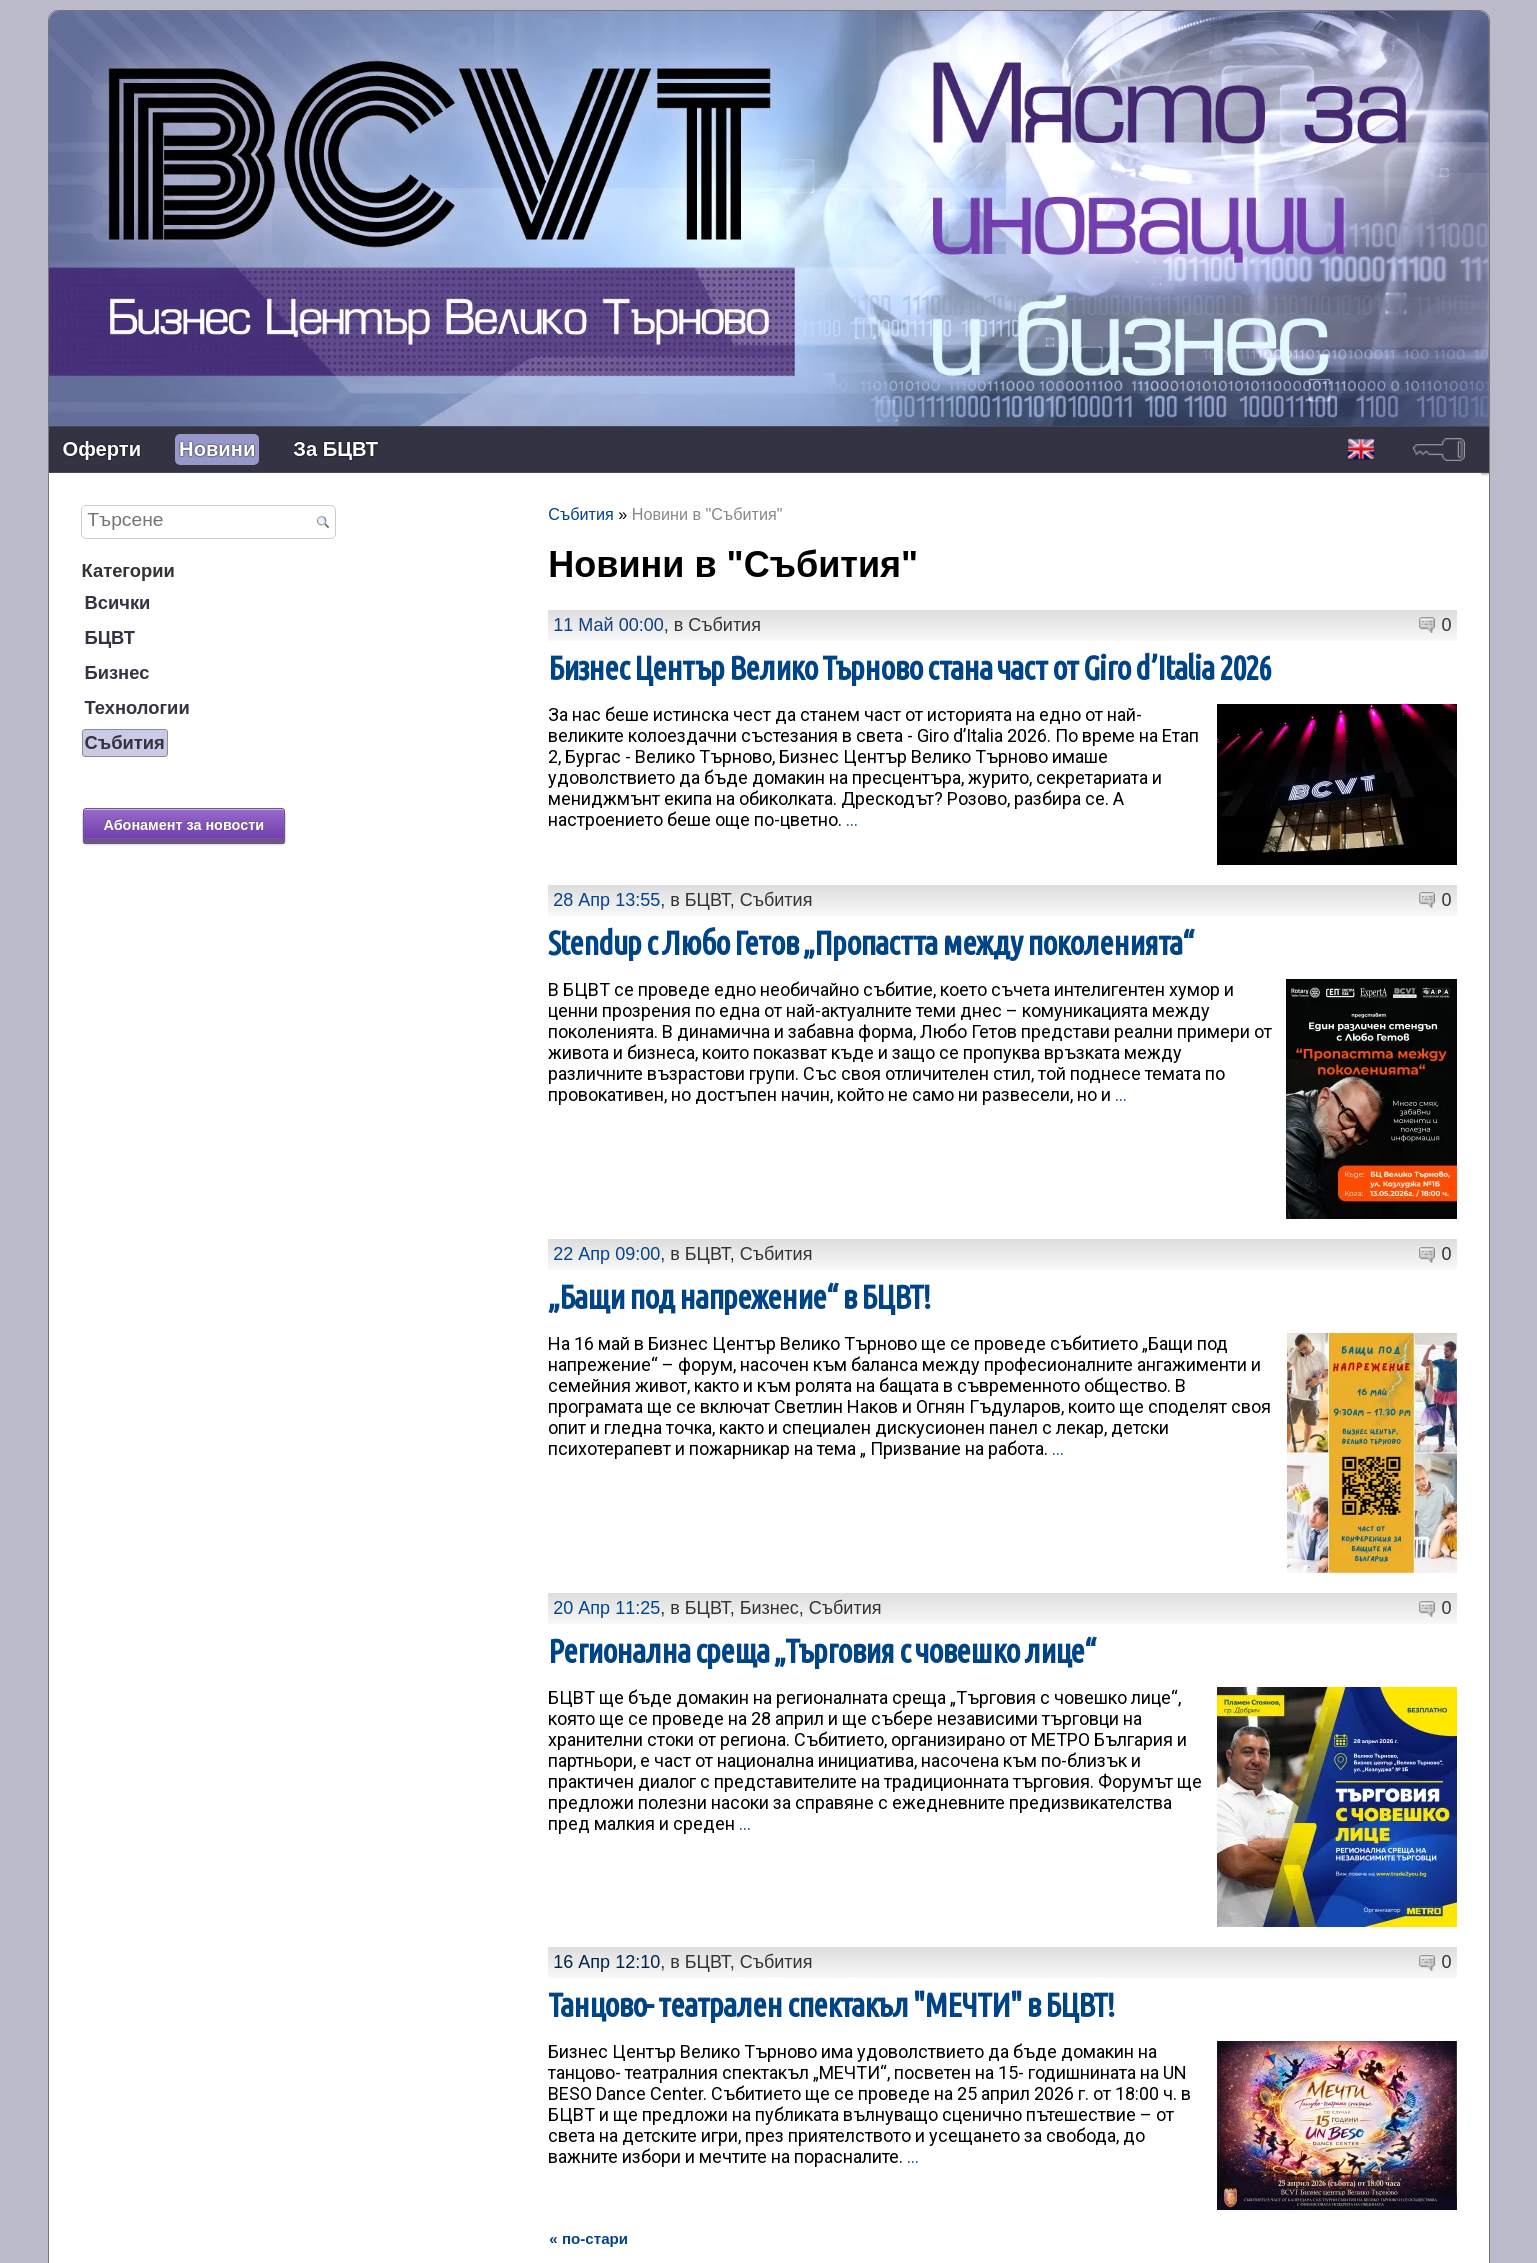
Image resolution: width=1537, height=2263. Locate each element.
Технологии (137, 707)
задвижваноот (1447, 2230)
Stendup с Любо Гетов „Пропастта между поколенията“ (870, 943)
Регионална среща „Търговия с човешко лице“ (821, 1631)
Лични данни (859, 2232)
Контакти (769, 2232)
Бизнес (117, 672)
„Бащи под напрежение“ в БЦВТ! (739, 1297)
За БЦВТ (335, 449)
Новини (217, 449)
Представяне (679, 2232)
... (852, 819)
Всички (118, 602)
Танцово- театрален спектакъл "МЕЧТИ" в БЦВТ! (831, 1965)
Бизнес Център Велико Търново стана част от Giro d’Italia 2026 (909, 668)
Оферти (102, 449)
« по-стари (588, 2155)
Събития (125, 742)
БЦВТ (110, 637)
